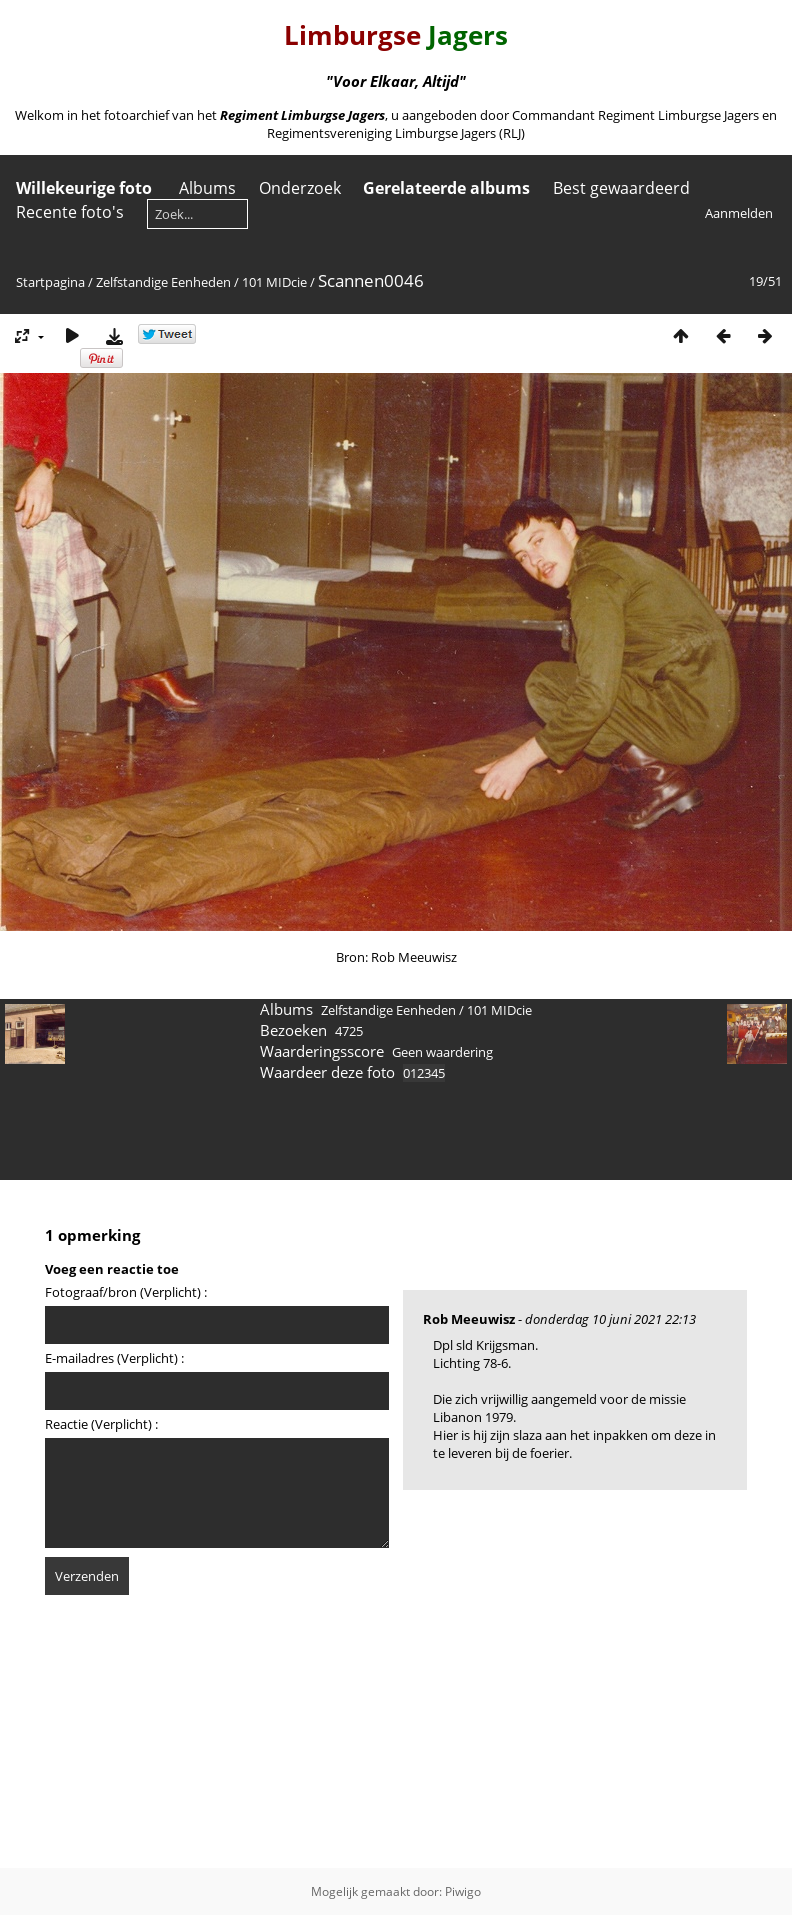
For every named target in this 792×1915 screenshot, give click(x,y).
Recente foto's (70, 212)
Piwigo (463, 1891)
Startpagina (50, 282)
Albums (207, 188)
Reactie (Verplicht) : (101, 1424)
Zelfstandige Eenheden (163, 282)
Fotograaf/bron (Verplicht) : (126, 1292)
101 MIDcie (274, 282)
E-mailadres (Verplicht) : (114, 1358)
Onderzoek (300, 188)
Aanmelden (739, 213)
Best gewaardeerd (621, 188)
